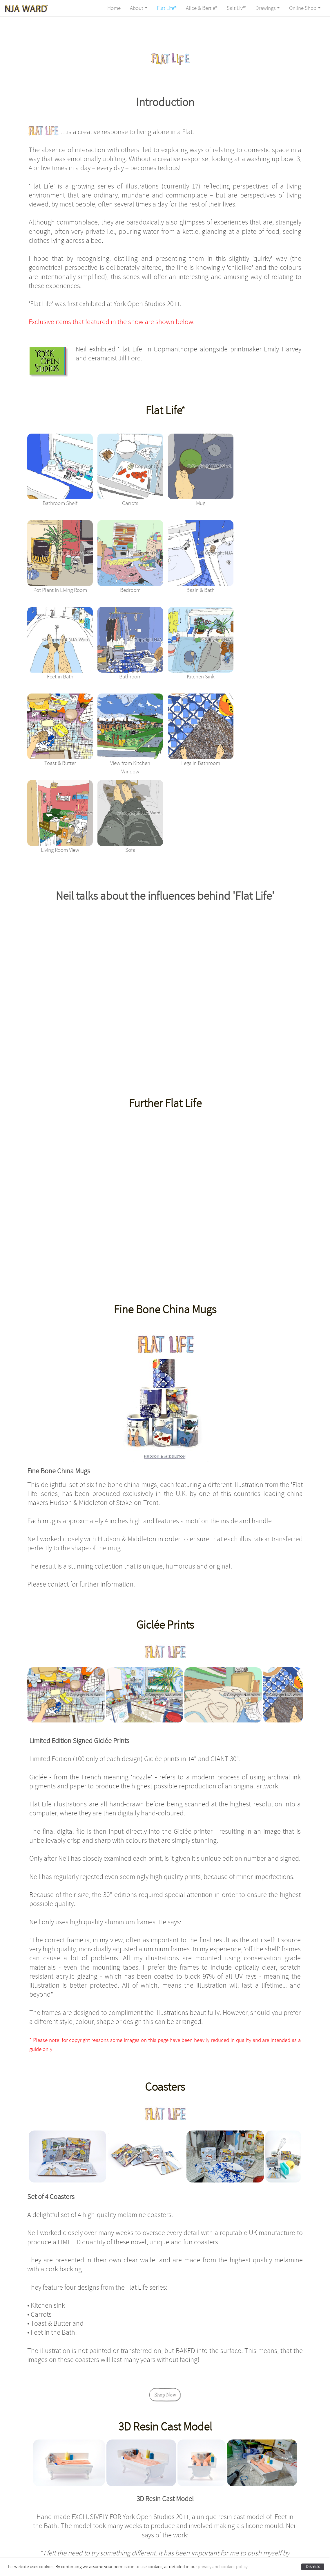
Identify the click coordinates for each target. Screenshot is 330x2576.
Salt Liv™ (236, 8)
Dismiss (313, 2567)
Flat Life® (167, 8)
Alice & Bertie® (201, 8)
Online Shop (302, 8)
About (136, 8)
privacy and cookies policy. (223, 2567)
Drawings (265, 8)
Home (114, 8)
